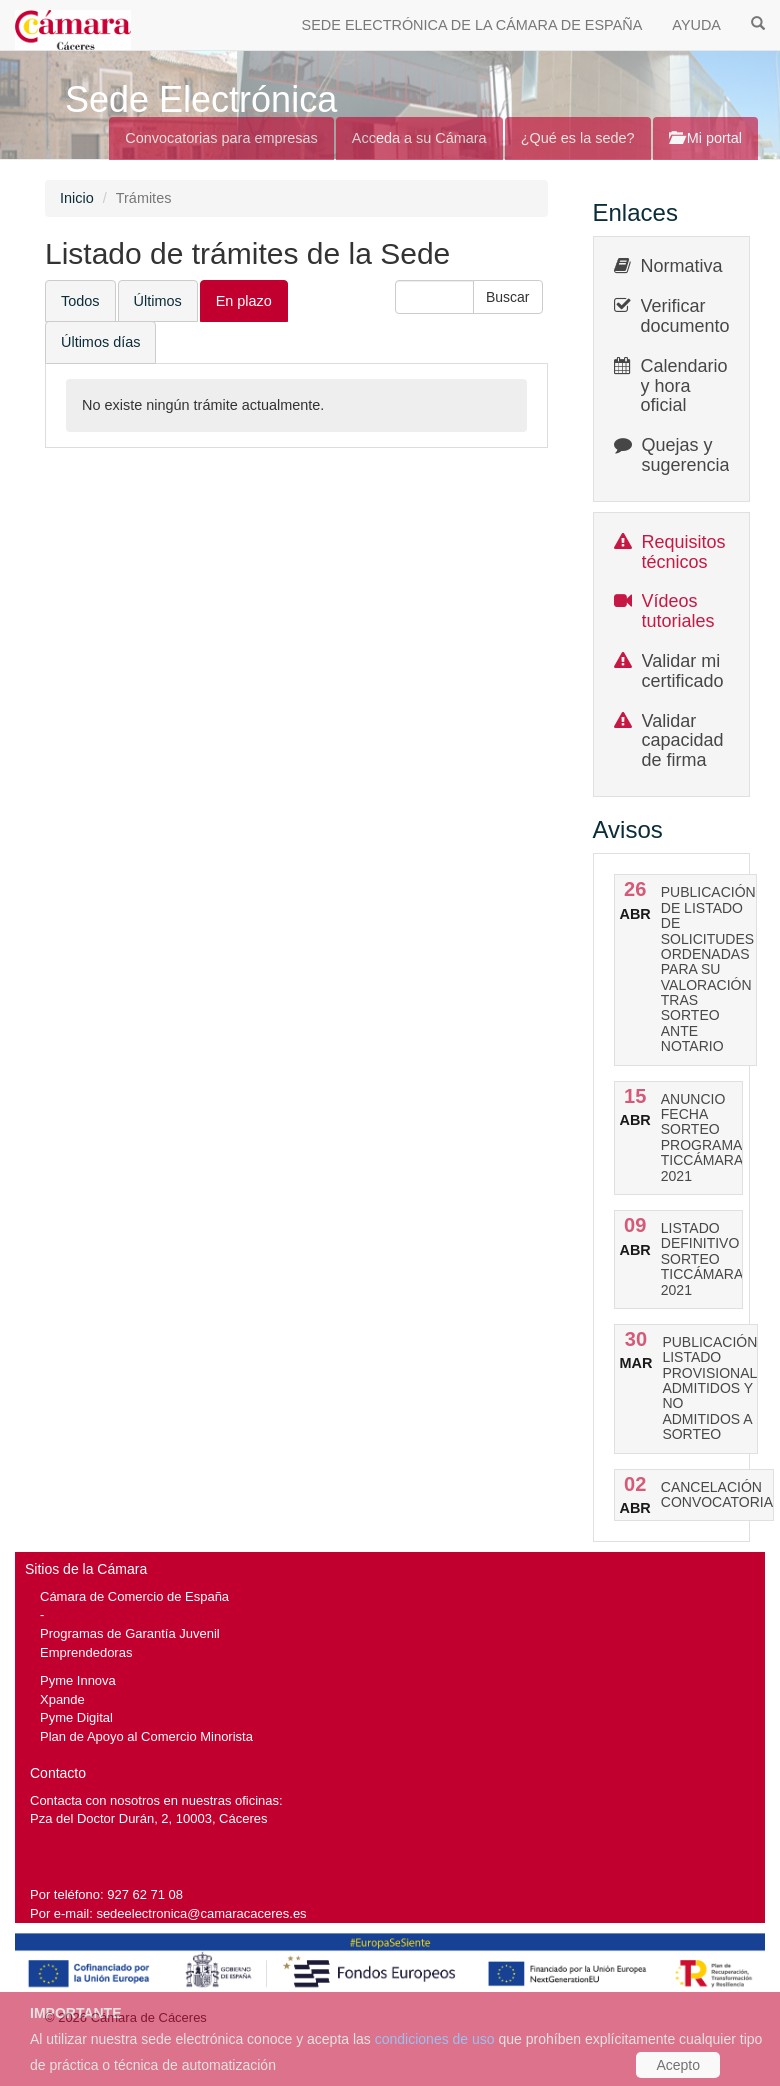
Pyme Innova (78, 1680)
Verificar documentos (690, 316)
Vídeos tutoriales (678, 611)
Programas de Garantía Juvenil (130, 1633)
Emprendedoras (86, 1652)
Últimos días (100, 342)
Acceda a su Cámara (419, 138)
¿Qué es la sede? (578, 138)
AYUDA (696, 25)
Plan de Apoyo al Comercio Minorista (146, 1736)
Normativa (682, 266)
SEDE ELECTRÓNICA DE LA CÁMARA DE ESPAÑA (472, 25)
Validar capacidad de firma (683, 741)
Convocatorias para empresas (221, 138)
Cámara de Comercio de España (134, 1596)
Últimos (158, 301)
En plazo (244, 301)
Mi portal (705, 138)
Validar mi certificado (683, 671)
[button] (508, 297)
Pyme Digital (76, 1717)
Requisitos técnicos (684, 552)
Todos (80, 301)
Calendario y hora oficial (684, 386)
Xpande (62, 1699)
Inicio (77, 198)
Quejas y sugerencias (690, 455)
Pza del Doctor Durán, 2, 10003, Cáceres (148, 1818)
